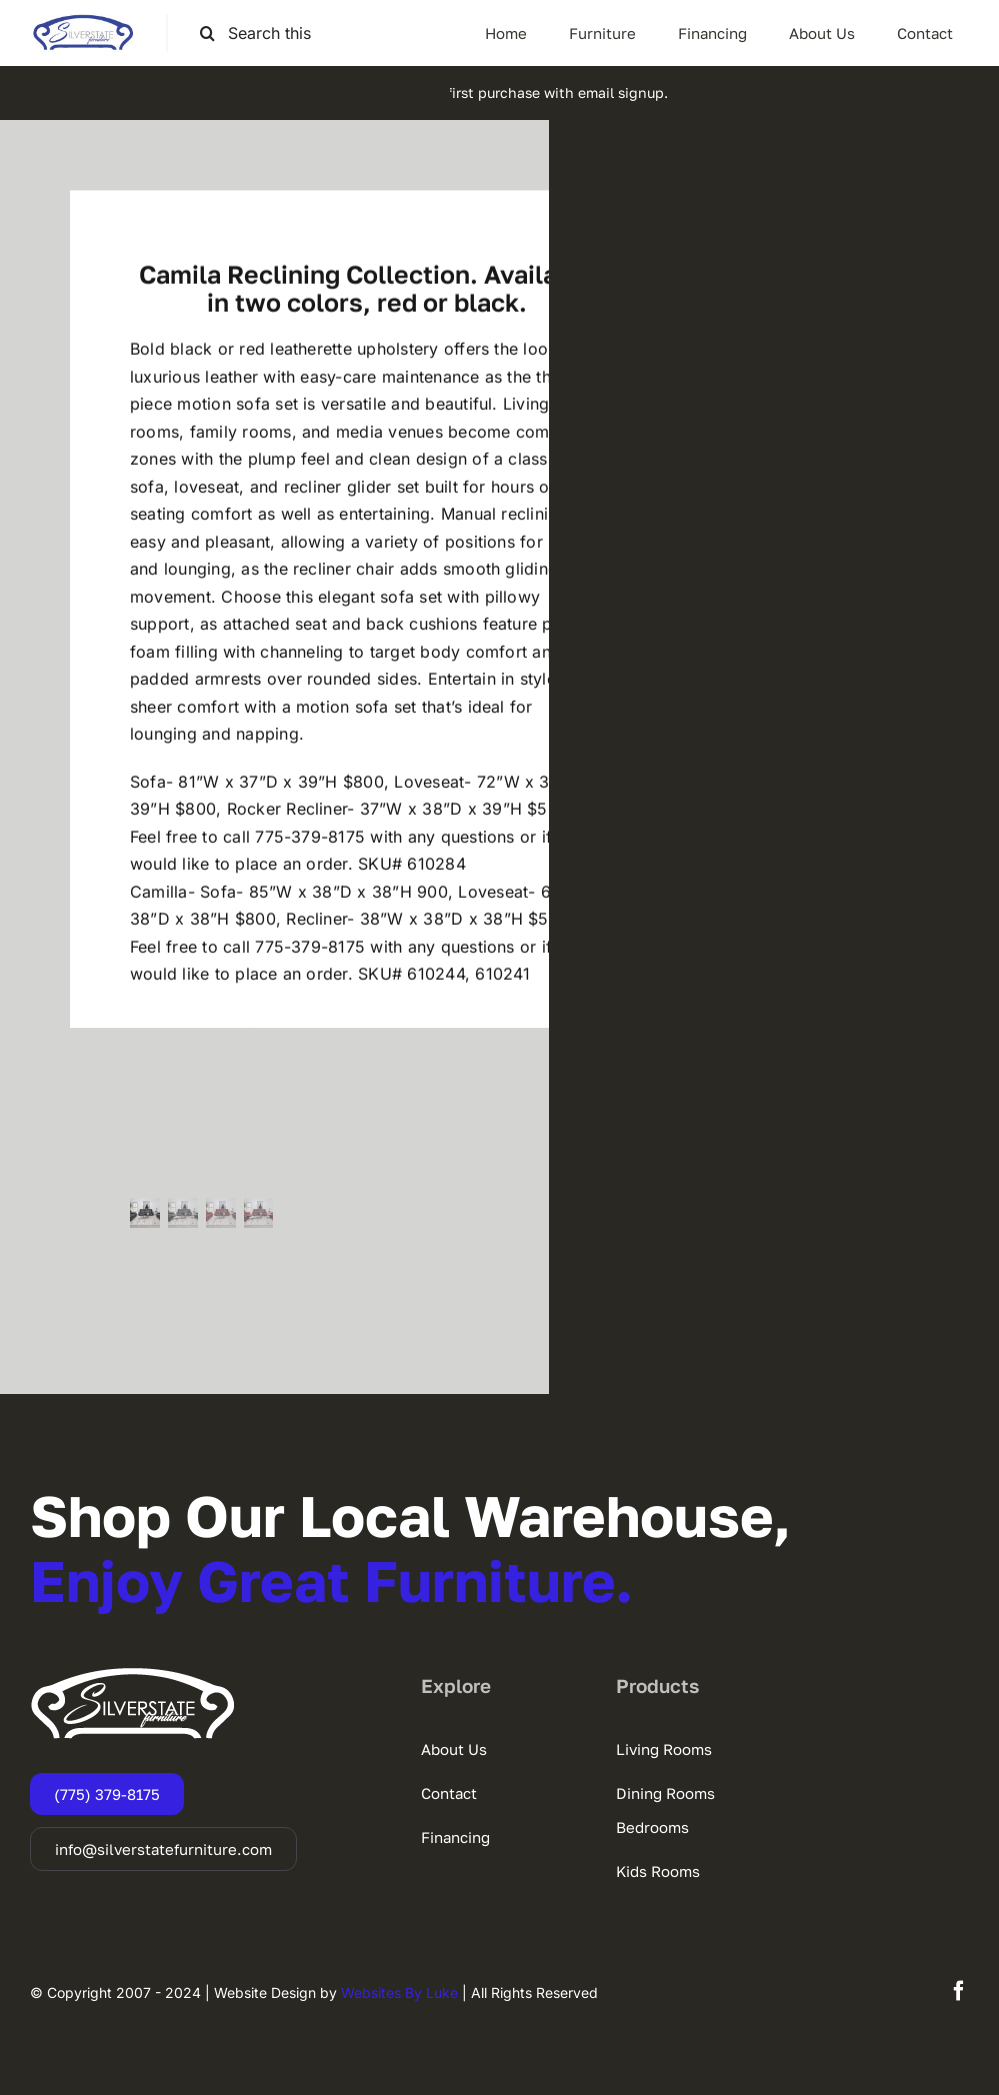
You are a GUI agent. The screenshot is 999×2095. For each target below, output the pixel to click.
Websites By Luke (399, 1992)
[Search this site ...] (265, 33)
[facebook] (959, 1991)
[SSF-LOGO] (83, 22)
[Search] (207, 33)
